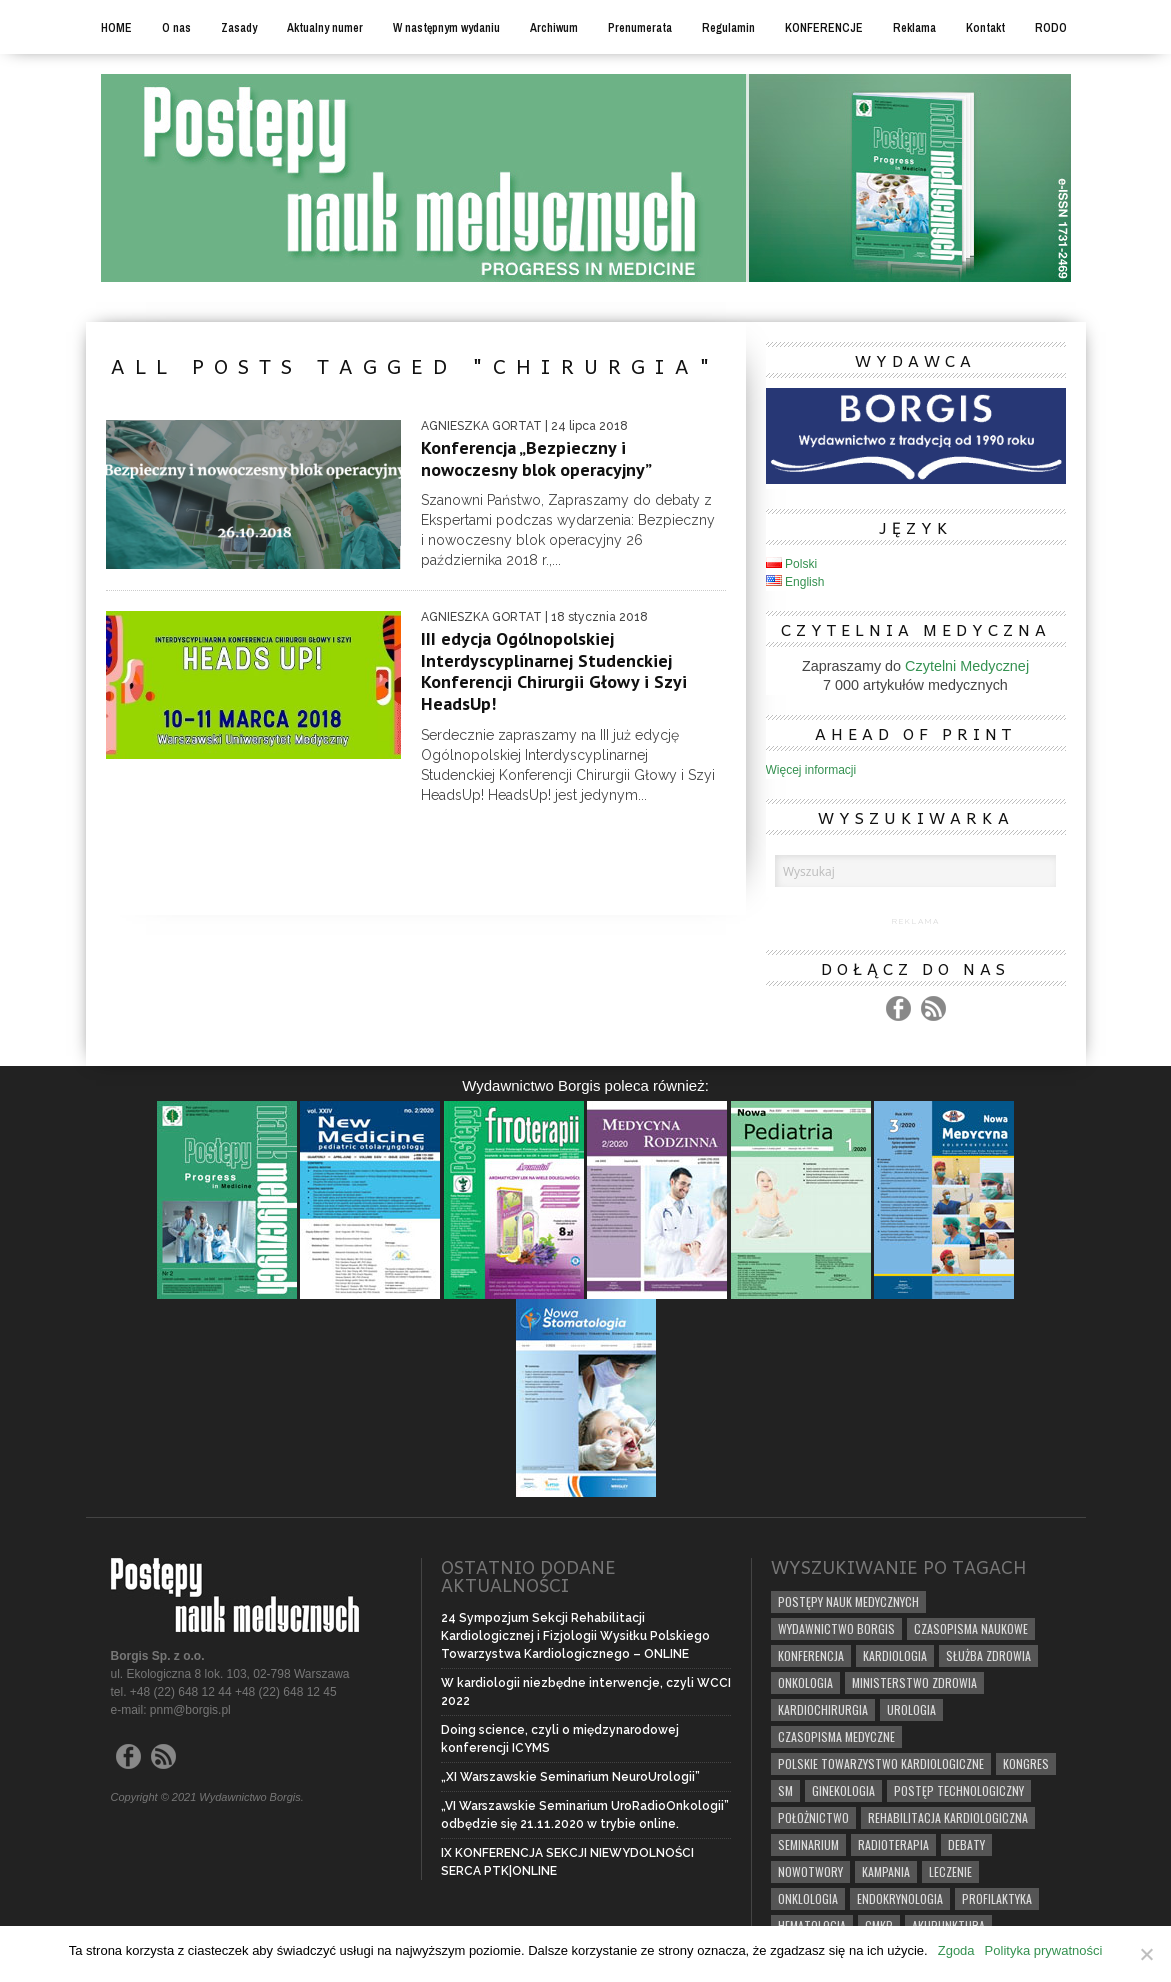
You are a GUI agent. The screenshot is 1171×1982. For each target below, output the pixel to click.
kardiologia (895, 1655)
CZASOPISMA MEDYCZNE (836, 1736)
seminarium (808, 1844)
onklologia (808, 1898)
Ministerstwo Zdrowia (914, 1682)
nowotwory (810, 1871)
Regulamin (728, 28)
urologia (911, 1709)
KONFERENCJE (824, 28)
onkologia (805, 1682)
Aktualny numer (325, 28)
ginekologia (843, 1790)
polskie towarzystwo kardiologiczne (881, 1763)
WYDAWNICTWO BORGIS (836, 1628)
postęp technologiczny (959, 1790)
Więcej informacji (811, 770)
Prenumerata (640, 28)
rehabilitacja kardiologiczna (948, 1817)
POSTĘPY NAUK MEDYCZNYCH (848, 1601)
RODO (1051, 28)
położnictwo (813, 1817)
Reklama (914, 28)
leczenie (950, 1871)
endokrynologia (900, 1898)
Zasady (239, 28)
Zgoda (956, 1950)
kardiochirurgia (823, 1709)
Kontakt (985, 28)
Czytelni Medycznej (967, 666)
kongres (1026, 1763)
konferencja (811, 1655)
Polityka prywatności (1044, 1950)
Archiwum (554, 28)
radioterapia (893, 1844)
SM (785, 1790)
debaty (966, 1844)
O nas (176, 28)
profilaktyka (997, 1898)
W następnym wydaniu (446, 28)
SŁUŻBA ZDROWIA (988, 1655)
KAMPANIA (886, 1871)
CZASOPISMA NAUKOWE (971, 1628)
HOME (116, 28)
